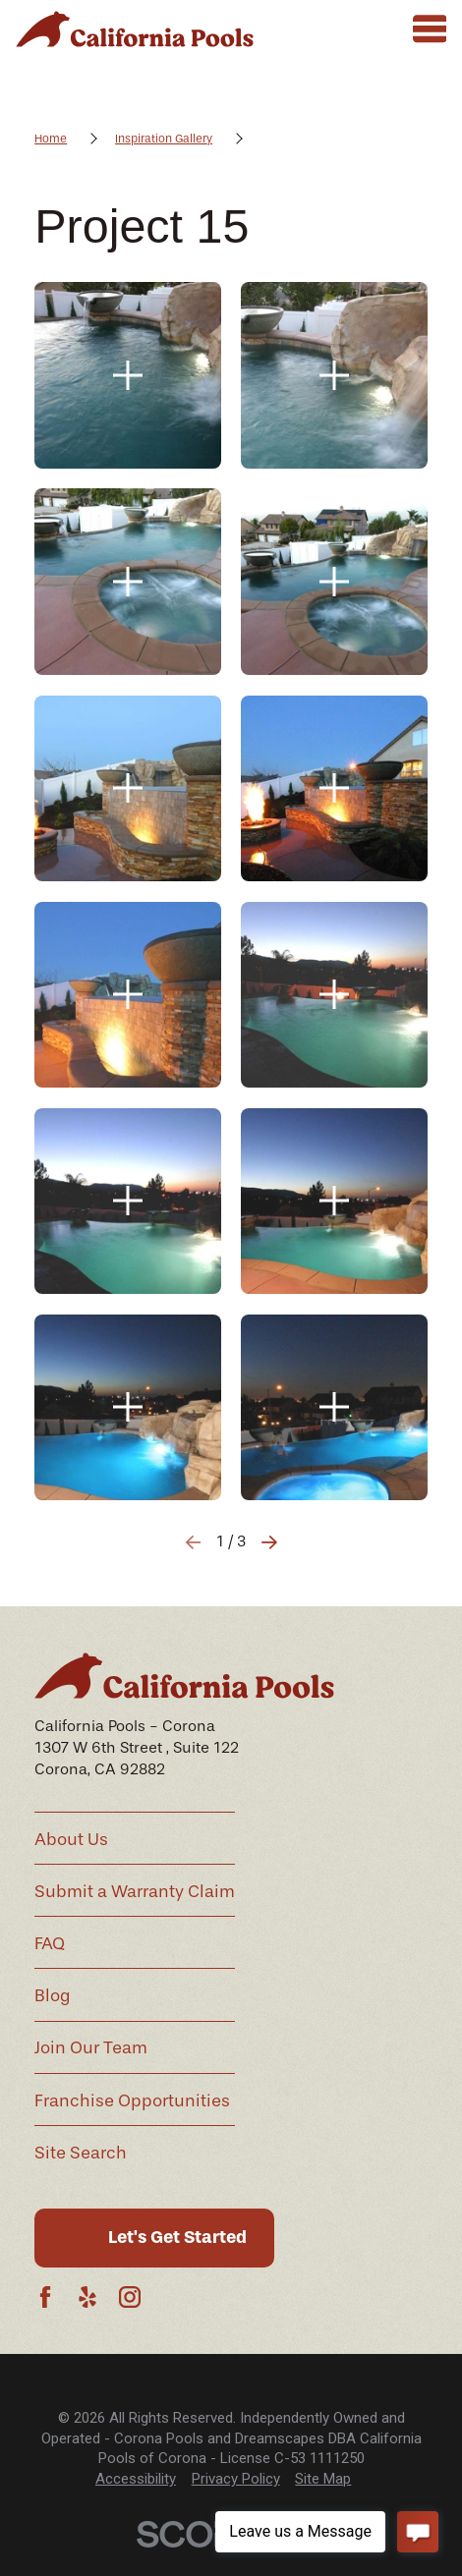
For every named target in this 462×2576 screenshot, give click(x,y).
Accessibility (135, 2479)
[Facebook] (45, 2297)
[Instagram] (130, 2297)
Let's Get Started (177, 2237)
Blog (52, 1995)
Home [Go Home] (50, 138)
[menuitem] (135, 2479)
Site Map (323, 2479)
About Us (71, 1839)
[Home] (135, 29)
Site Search (80, 2152)
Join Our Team (90, 2047)
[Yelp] (87, 2297)
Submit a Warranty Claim (134, 1891)
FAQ (49, 1943)
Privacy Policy (236, 2479)
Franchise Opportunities (132, 2100)
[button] (127, 375)
